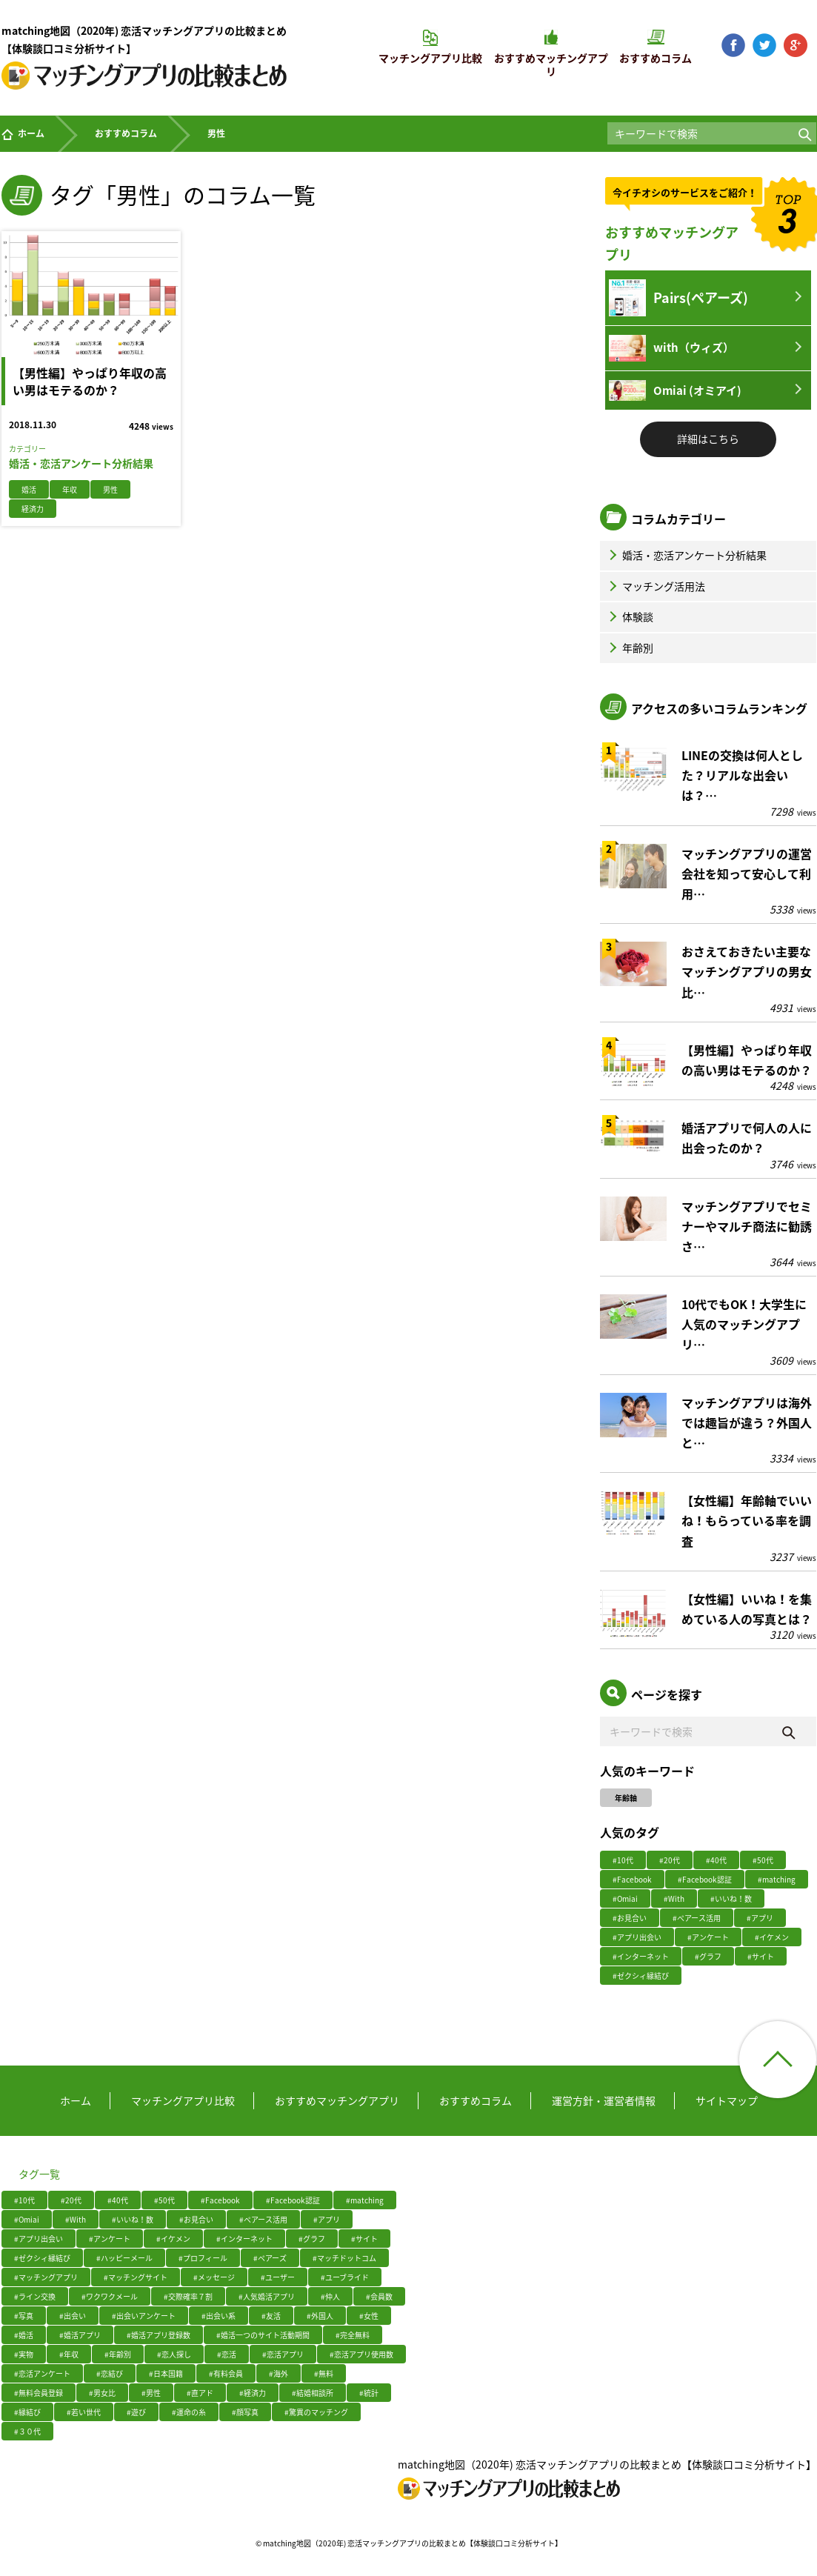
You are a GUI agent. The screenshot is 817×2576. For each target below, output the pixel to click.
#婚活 (23, 2334)
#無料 (323, 2373)
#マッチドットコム (344, 2257)
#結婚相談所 (312, 2392)
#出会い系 (218, 2315)
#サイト (760, 1956)
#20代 (669, 1860)
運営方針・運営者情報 (604, 2100)
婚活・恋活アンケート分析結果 (686, 555)
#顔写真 (245, 2411)
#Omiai (625, 1898)
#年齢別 (117, 2354)
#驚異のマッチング (316, 2411)
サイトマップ (727, 2100)
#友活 (271, 2315)
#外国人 (320, 2315)
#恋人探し (174, 2354)
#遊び (136, 2411)
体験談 (629, 616)
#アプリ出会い (637, 1937)
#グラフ (708, 1956)
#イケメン (772, 1937)
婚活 (28, 489)
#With (674, 1898)
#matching (777, 1879)
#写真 (23, 2315)
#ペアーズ (270, 2257)
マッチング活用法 (655, 586)
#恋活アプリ (283, 2354)
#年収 (69, 2354)
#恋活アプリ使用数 (361, 2354)
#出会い (72, 2315)
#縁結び (27, 2411)
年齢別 (629, 647)
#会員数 (379, 2296)
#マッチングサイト (135, 2277)
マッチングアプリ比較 (183, 2100)
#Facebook (632, 1879)
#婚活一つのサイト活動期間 (263, 2334)
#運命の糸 (189, 2411)
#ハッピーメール (124, 2257)
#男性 (151, 2392)
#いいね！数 (731, 1898)
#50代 (763, 1860)
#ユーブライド (345, 2277)
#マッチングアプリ (46, 2277)
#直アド (200, 2392)
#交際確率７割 (188, 2296)
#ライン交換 (35, 2296)
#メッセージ (214, 2277)
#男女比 (102, 2392)
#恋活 (226, 2354)
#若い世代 (84, 2411)
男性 (110, 489)
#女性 (369, 2315)
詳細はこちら (708, 438)
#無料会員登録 (38, 2392)
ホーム (22, 133)
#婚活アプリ (80, 2334)
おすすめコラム (126, 133)
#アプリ (760, 1917)
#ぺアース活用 (697, 1917)
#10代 (623, 1860)
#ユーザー (278, 2277)
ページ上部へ (777, 2059)
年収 (69, 489)
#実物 (23, 2354)
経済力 (32, 508)
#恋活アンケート (42, 2373)
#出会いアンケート (144, 2315)
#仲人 (330, 2296)
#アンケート (708, 1937)
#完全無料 (353, 2334)
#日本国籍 (166, 2373)
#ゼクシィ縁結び (641, 1975)
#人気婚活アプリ (267, 2296)
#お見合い (630, 1917)
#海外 (278, 2373)
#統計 (369, 2392)
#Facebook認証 (705, 1879)
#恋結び (109, 2373)
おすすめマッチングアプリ (337, 2100)
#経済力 (252, 2392)
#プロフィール (203, 2257)
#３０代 (27, 2431)
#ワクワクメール (109, 2296)
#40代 (716, 1860)
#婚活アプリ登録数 (158, 2334)
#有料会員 (226, 2373)
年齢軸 (626, 1797)
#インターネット (641, 1956)
